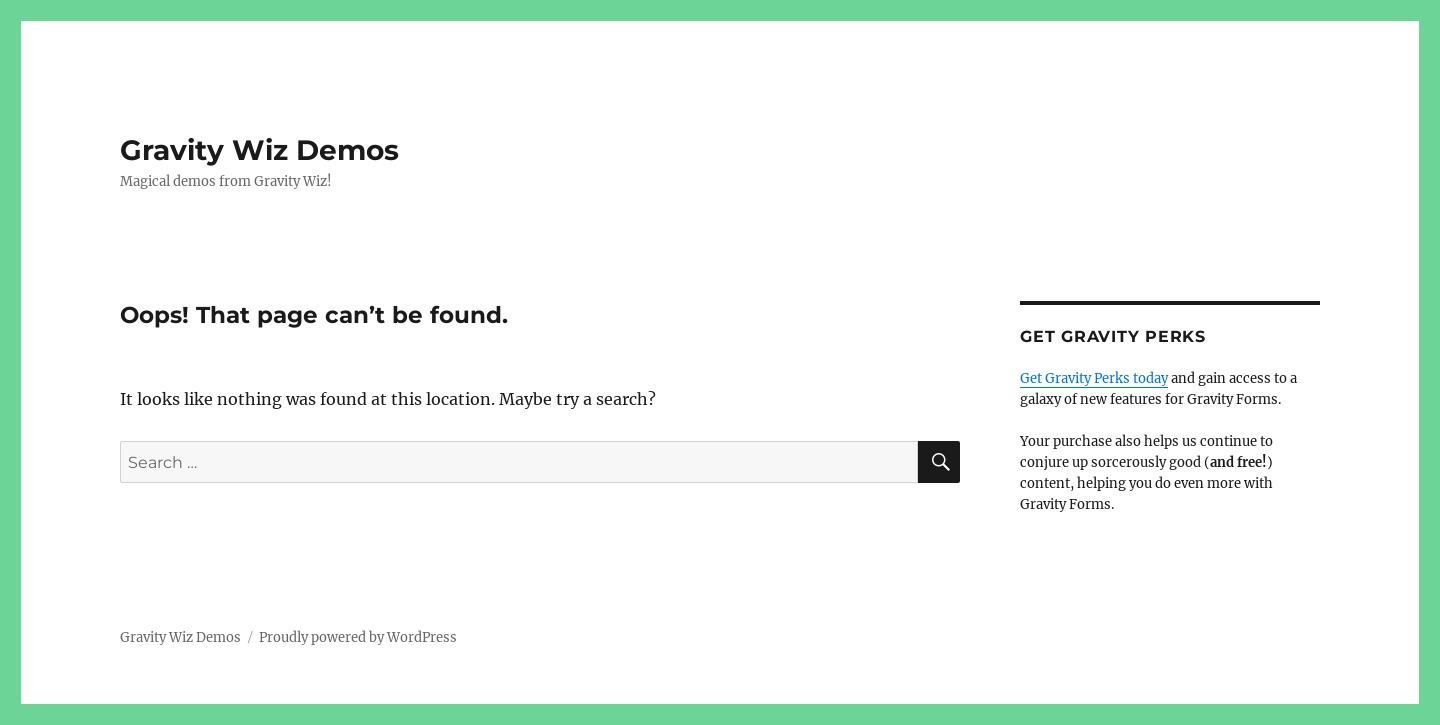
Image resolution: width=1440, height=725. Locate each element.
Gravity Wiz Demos (259, 150)
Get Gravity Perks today (1094, 378)
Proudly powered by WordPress (358, 637)
